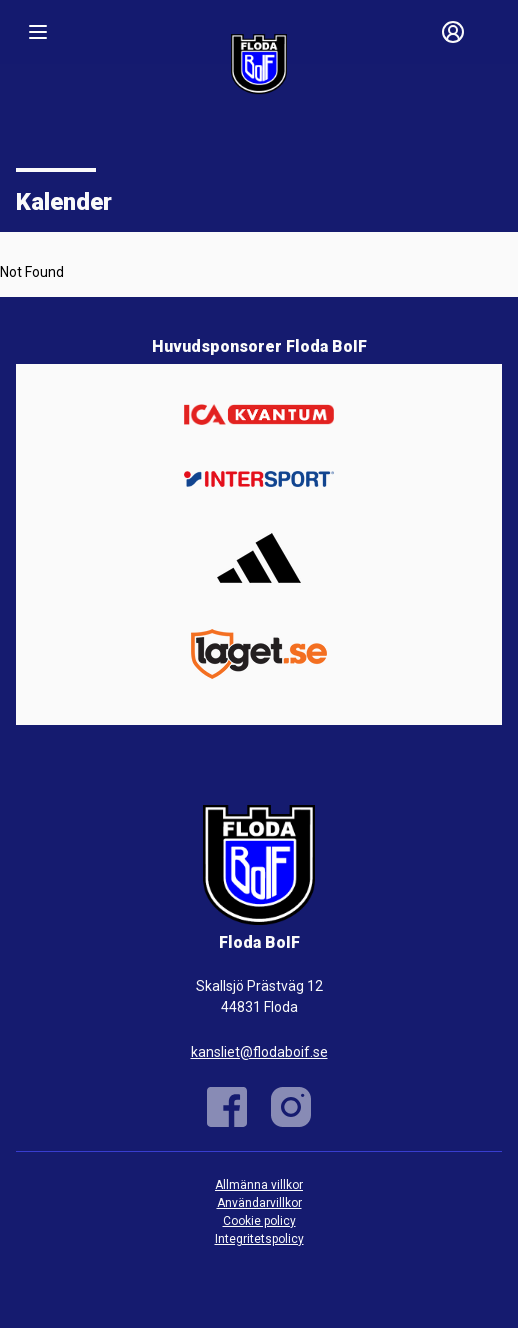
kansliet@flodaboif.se (259, 1052)
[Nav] (38, 32)
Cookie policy (259, 1221)
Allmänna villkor (259, 1185)
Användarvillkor (259, 1203)
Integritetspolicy (259, 1239)
